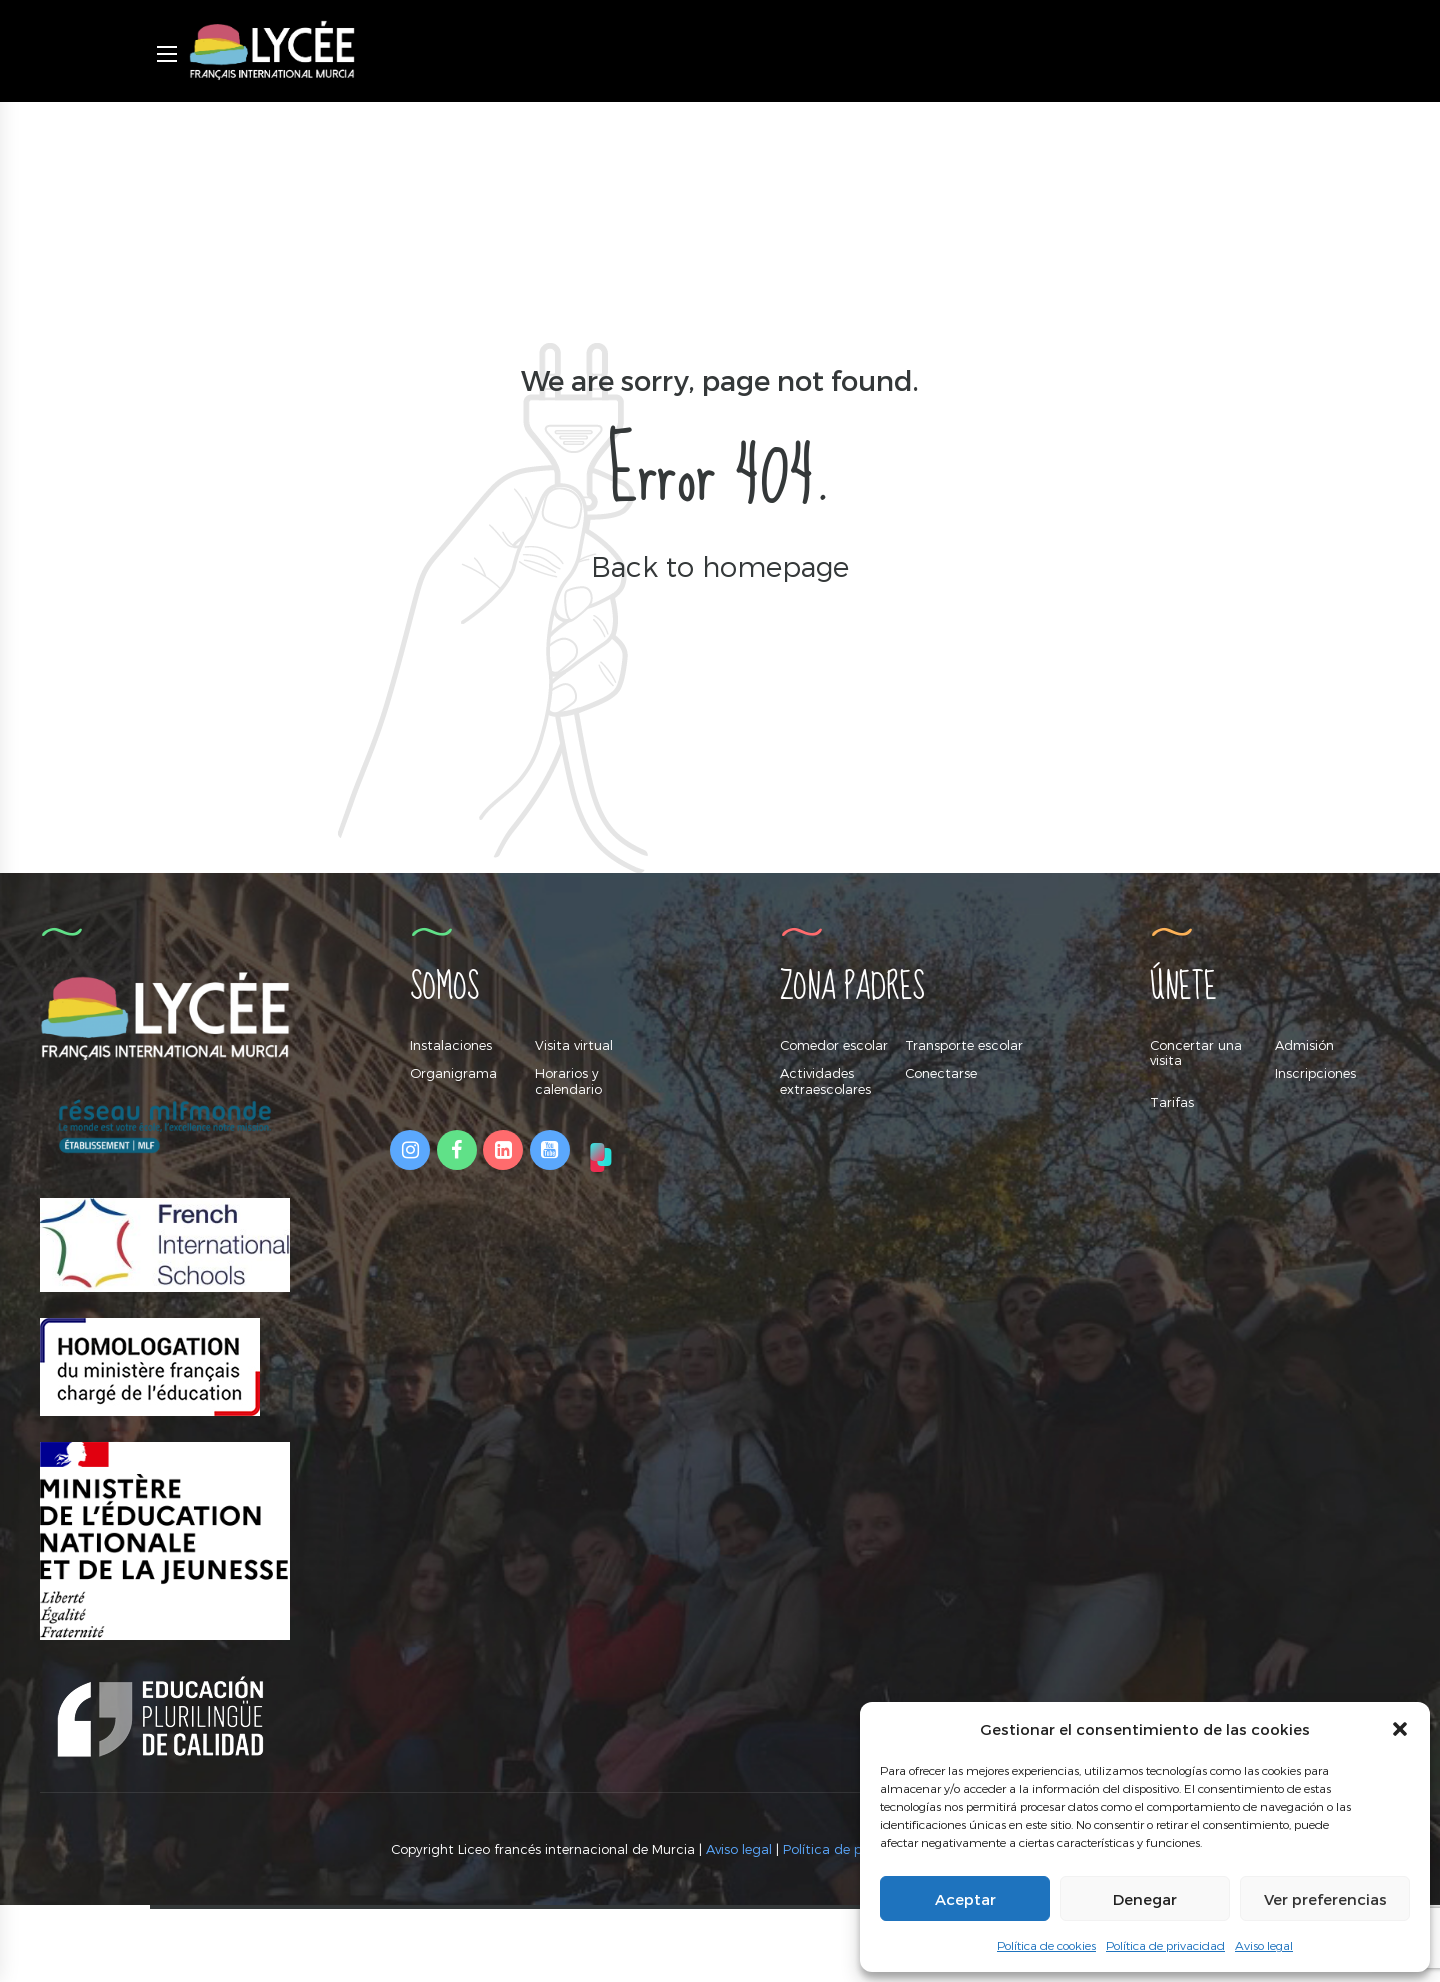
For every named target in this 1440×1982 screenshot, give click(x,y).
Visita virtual (574, 1045)
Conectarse (941, 1073)
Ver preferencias (1325, 1899)
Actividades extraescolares (825, 1081)
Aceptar (965, 1899)
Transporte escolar (964, 1045)
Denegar (1145, 1899)
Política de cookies (1046, 1945)
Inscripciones (1315, 1073)
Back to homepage (720, 565)
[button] (1400, 1729)
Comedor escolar (834, 1045)
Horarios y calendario (568, 1081)
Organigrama (453, 1073)
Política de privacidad (1165, 1945)
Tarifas (1172, 1102)
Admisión (1304, 1045)
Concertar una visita (1196, 1053)
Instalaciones (451, 1045)
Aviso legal (1264, 1945)
